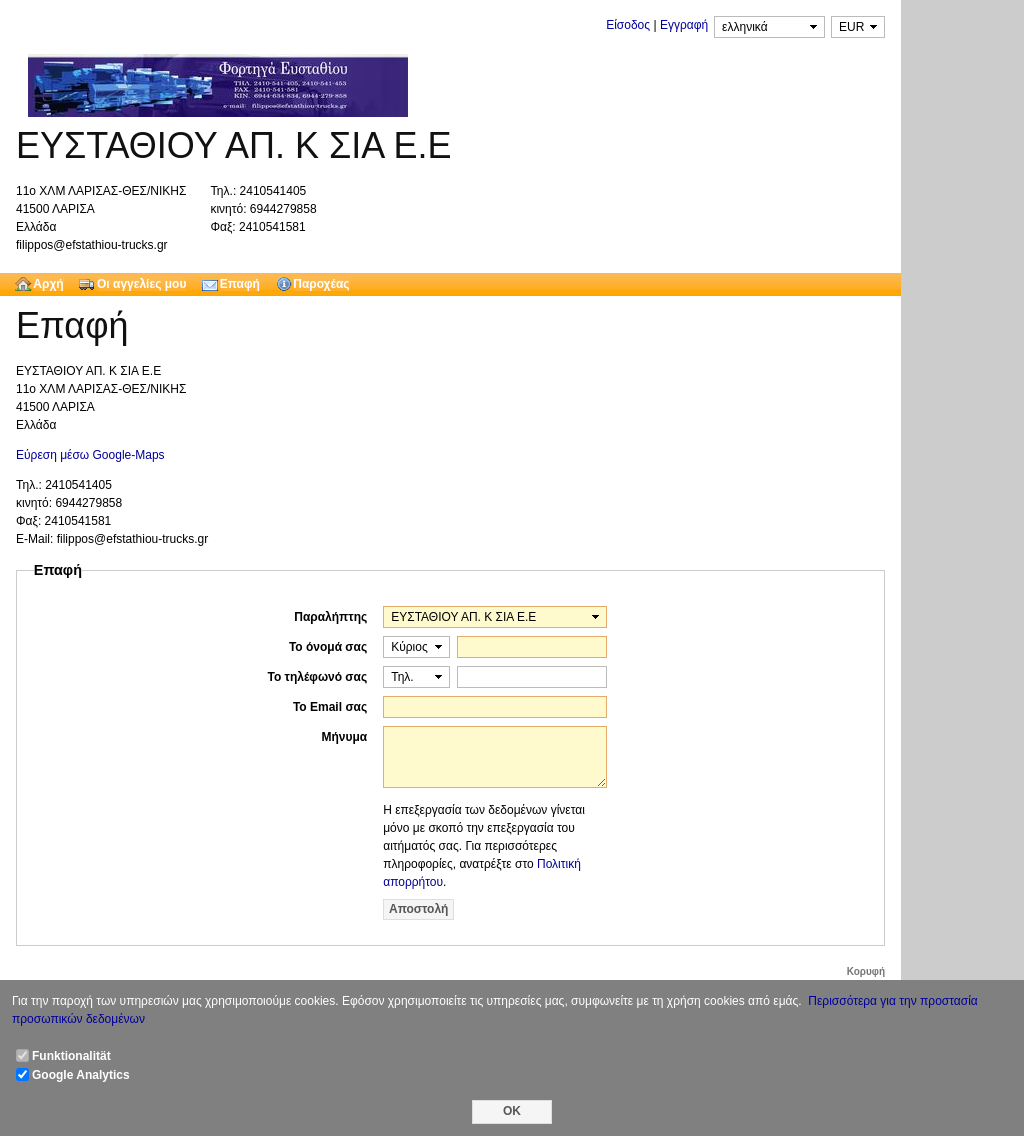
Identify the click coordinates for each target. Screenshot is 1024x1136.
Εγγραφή (684, 25)
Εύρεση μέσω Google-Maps (90, 455)
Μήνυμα (345, 737)
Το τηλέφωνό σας (317, 677)
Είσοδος (628, 25)
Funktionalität (71, 1056)
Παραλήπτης (330, 617)
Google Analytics (81, 1075)
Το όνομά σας (328, 647)
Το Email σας (330, 707)
